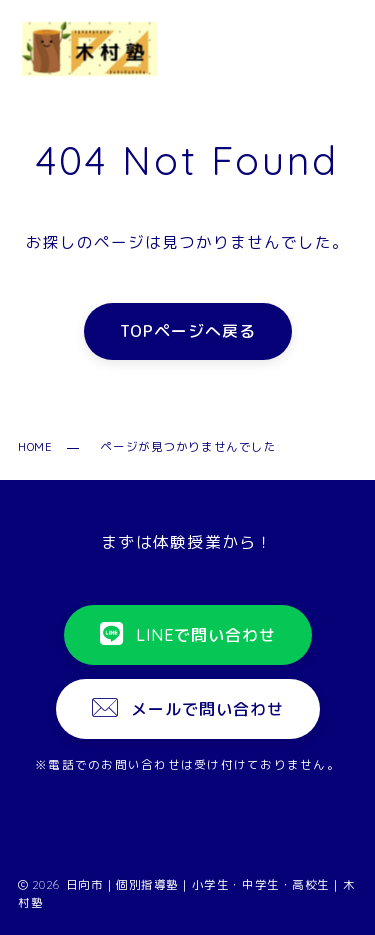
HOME (35, 447)
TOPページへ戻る (188, 332)
